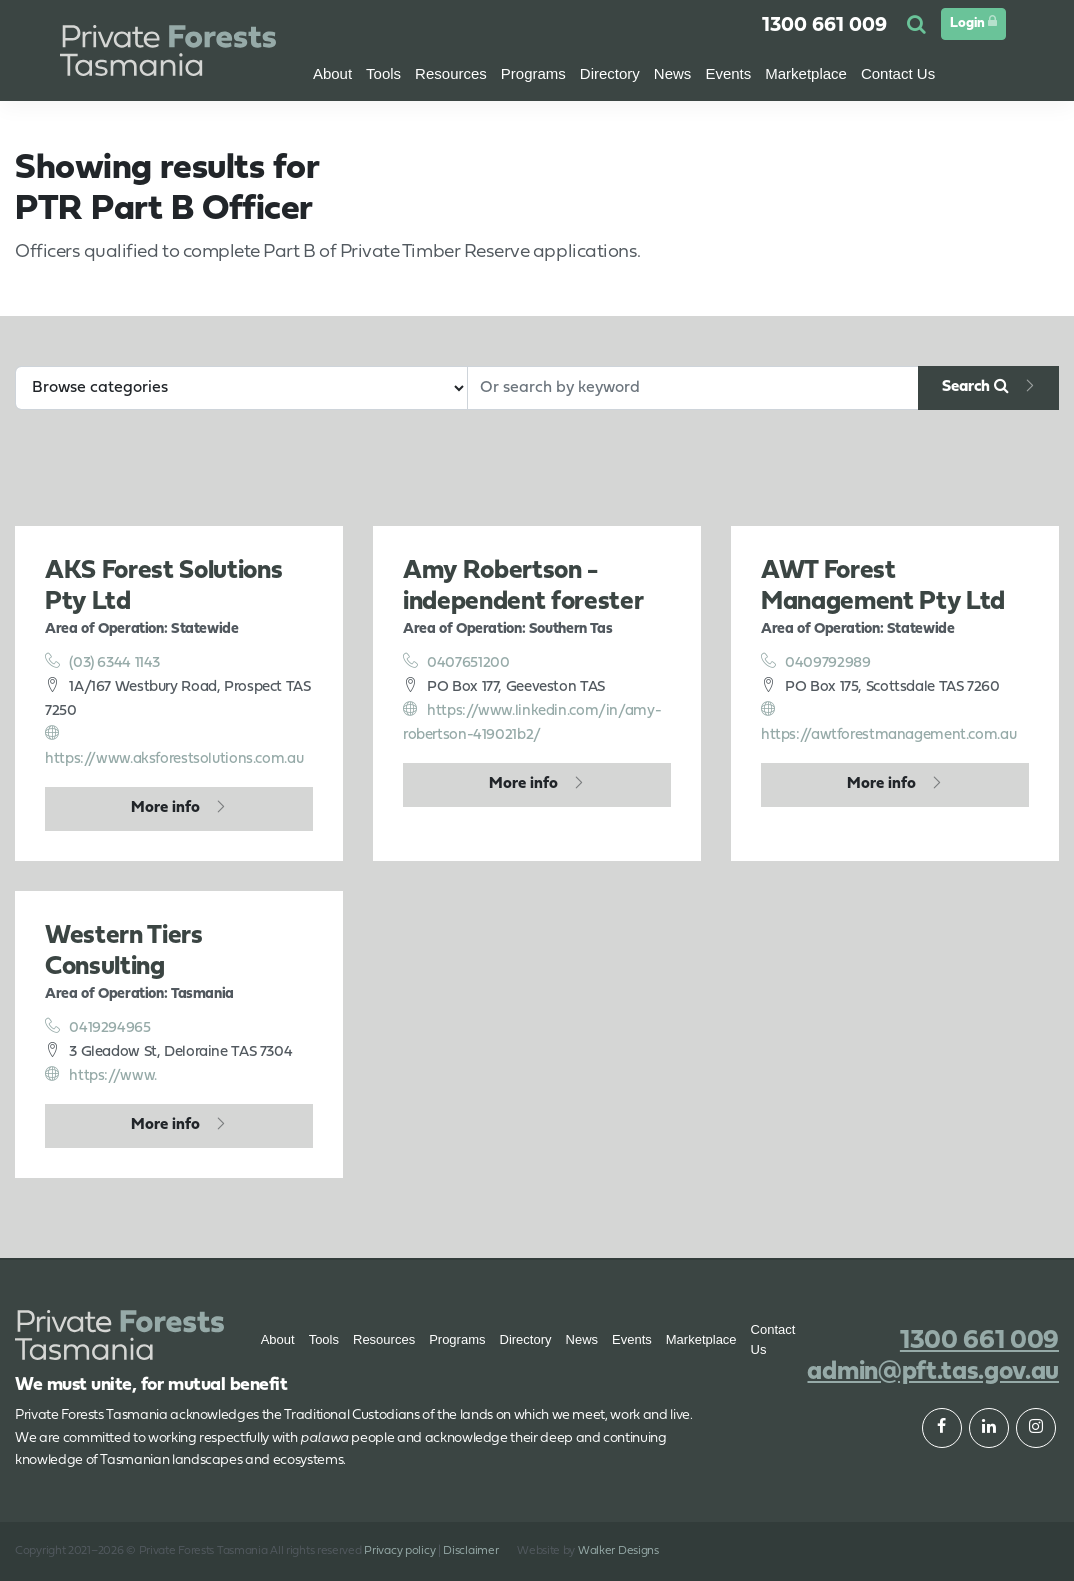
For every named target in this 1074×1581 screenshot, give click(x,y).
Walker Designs (618, 1551)
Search (975, 386)
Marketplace (701, 1339)
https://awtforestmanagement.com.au (888, 722)
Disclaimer (470, 1551)
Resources (384, 1339)
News (582, 1339)
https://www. (101, 1075)
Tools (324, 1339)
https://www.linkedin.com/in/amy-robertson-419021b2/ (532, 722)
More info (165, 808)
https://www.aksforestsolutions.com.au (174, 746)
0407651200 (456, 662)
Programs (457, 1339)
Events (728, 73)
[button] (919, 26)
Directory (526, 1339)
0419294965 (98, 1027)
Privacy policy (399, 1551)
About (332, 73)
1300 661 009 (824, 26)
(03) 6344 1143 (102, 662)
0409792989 (816, 662)
